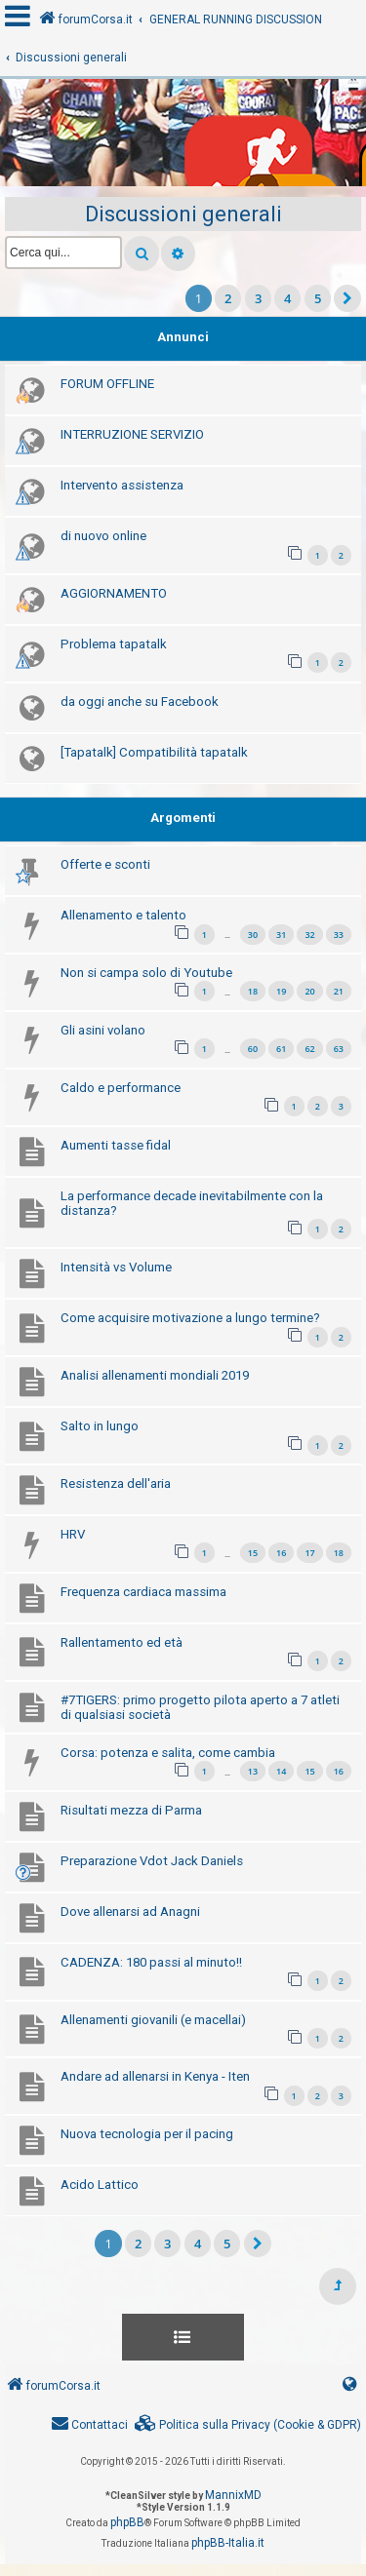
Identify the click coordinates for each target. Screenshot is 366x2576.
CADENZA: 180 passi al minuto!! (151, 1962)
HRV (73, 1534)
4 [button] (287, 298)
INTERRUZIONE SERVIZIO (132, 434)
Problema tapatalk (114, 644)
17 (309, 1552)
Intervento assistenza (122, 485)
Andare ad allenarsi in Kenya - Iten (155, 2076)
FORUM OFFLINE (107, 383)
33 (339, 934)
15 (253, 1552)
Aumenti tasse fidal (116, 1145)
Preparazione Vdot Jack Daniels (152, 1861)
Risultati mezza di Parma (131, 1810)
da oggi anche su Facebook (140, 701)
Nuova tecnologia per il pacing (147, 2134)
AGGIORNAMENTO (114, 593)
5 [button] (317, 298)
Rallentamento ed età (122, 1642)
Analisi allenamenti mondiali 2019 (155, 1375)
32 (309, 934)
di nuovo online (103, 535)
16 (281, 1552)
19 (281, 991)
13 (253, 1771)
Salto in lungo (100, 1426)
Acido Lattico (100, 2184)
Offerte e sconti (105, 864)
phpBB (127, 2522)
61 (281, 1048)
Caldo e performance (121, 1087)
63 (339, 1048)
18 (253, 991)
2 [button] (227, 298)
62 (309, 1048)
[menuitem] (248, 2425)
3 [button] (258, 298)
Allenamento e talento (123, 915)
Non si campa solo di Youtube (146, 972)
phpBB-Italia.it (227, 2543)
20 (309, 991)
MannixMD (233, 2495)
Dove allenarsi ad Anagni (130, 1911)
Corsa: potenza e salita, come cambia (168, 1752)
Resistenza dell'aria (116, 1483)
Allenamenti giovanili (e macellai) (153, 2019)
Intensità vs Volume (116, 1267)
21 (339, 991)
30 (253, 934)
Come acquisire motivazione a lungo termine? (190, 1317)
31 (281, 934)
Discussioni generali (183, 214)
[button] (347, 298)
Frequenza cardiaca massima (143, 1591)
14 (281, 1771)
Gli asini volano (103, 1030)
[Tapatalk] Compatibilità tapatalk (154, 752)
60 (253, 1048)
